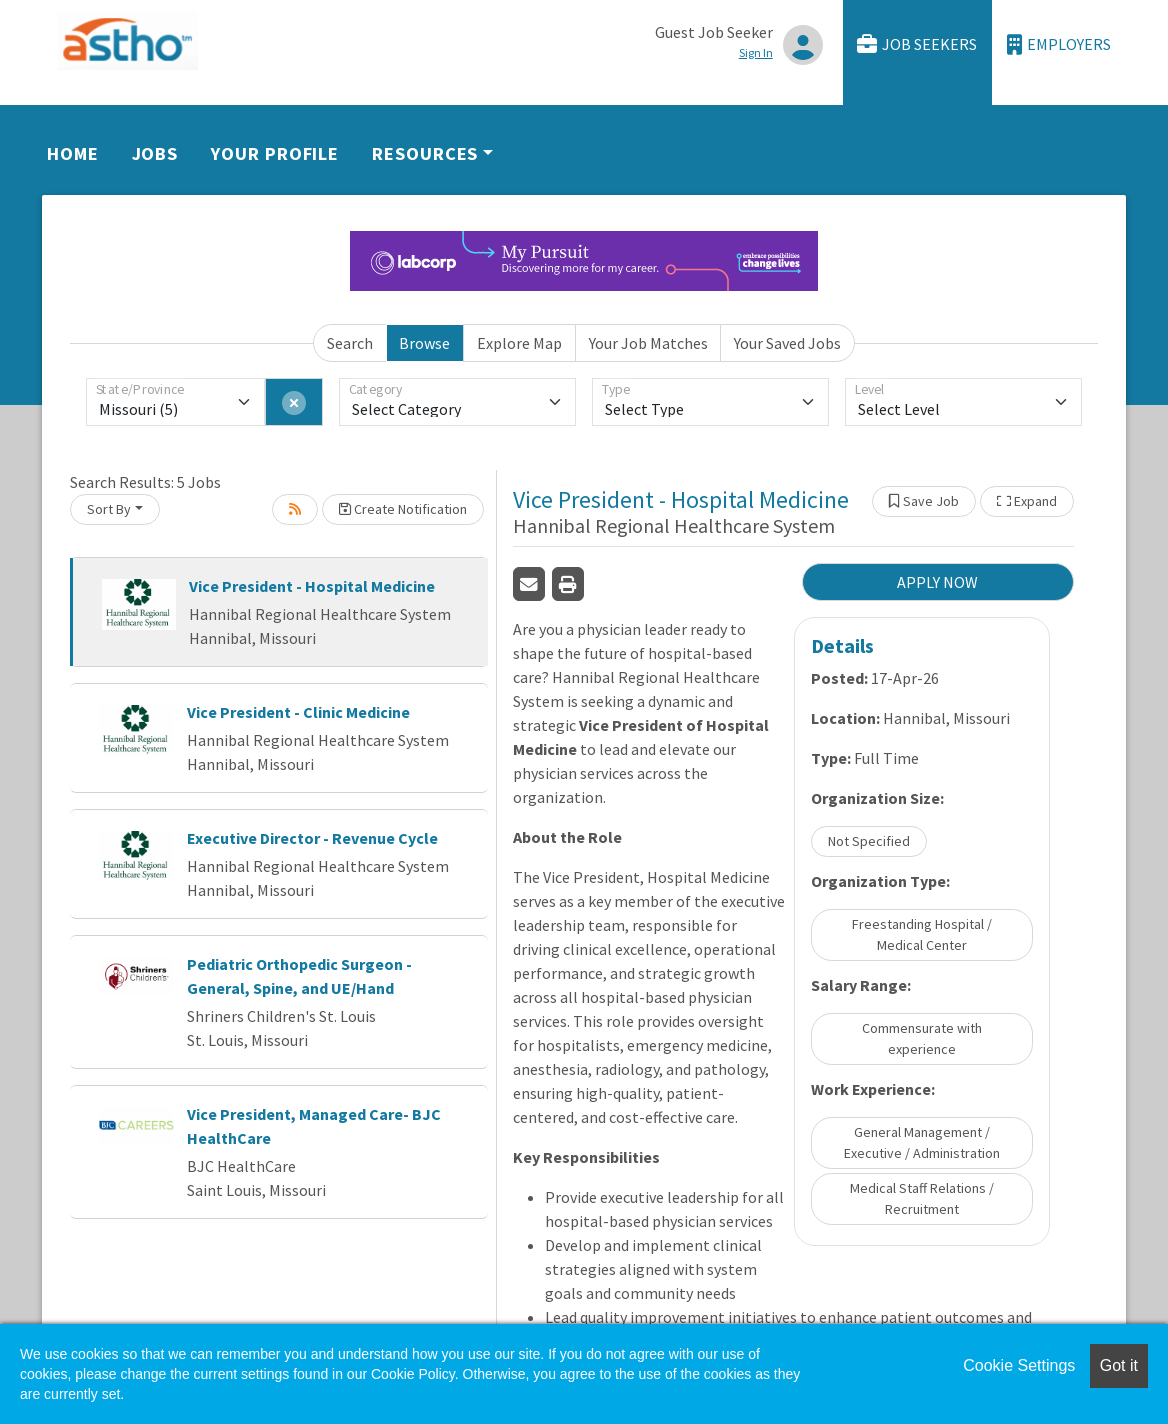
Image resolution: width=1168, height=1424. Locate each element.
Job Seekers (917, 44)
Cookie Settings (1019, 1365)
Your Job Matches (648, 343)
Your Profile (275, 153)
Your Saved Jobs (787, 343)
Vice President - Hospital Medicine (312, 586)
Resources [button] (425, 153)
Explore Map (519, 343)
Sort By (109, 509)
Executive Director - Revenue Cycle (312, 838)
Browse (424, 343)
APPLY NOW (937, 582)
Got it (1119, 1365)
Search (350, 343)
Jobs (155, 153)
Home (73, 153)
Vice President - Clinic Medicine (298, 712)
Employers (1059, 44)
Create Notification (403, 509)
